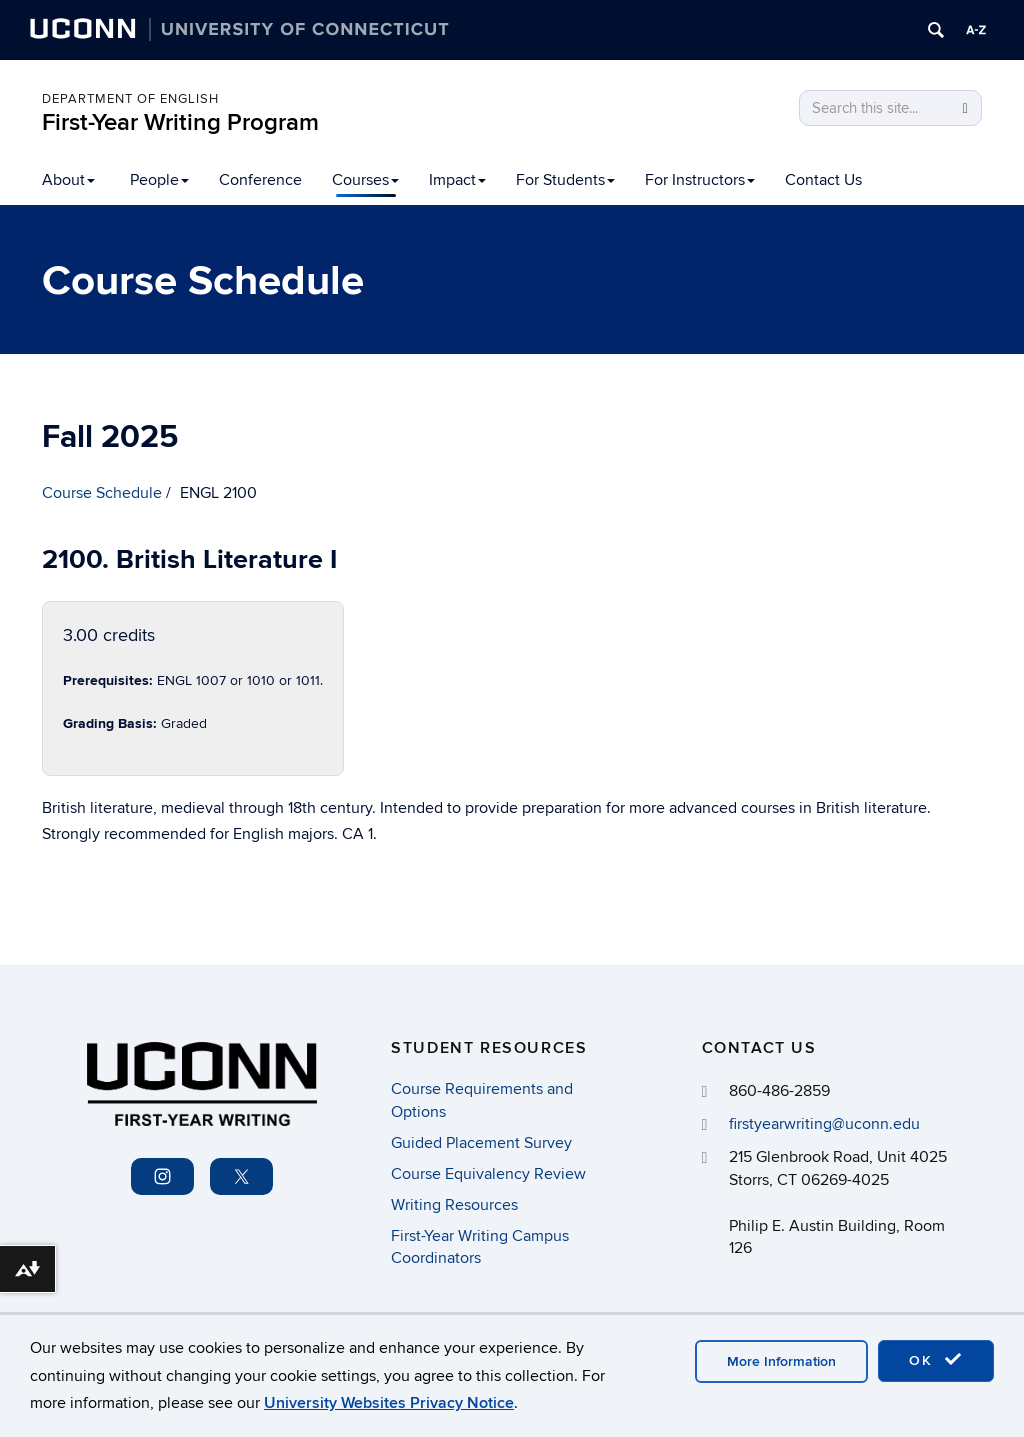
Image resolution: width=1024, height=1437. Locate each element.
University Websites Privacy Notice (389, 1403)
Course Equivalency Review (488, 1174)
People (159, 180)
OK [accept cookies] (936, 1360)
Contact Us (823, 180)
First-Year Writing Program (180, 122)
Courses (365, 180)
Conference (260, 180)
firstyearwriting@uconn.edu (824, 1124)
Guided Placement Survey (481, 1143)
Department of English (130, 99)
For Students (565, 180)
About (68, 180)
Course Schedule (102, 493)
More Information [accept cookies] (781, 1361)
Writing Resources (454, 1205)
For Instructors (700, 180)
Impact (457, 180)
